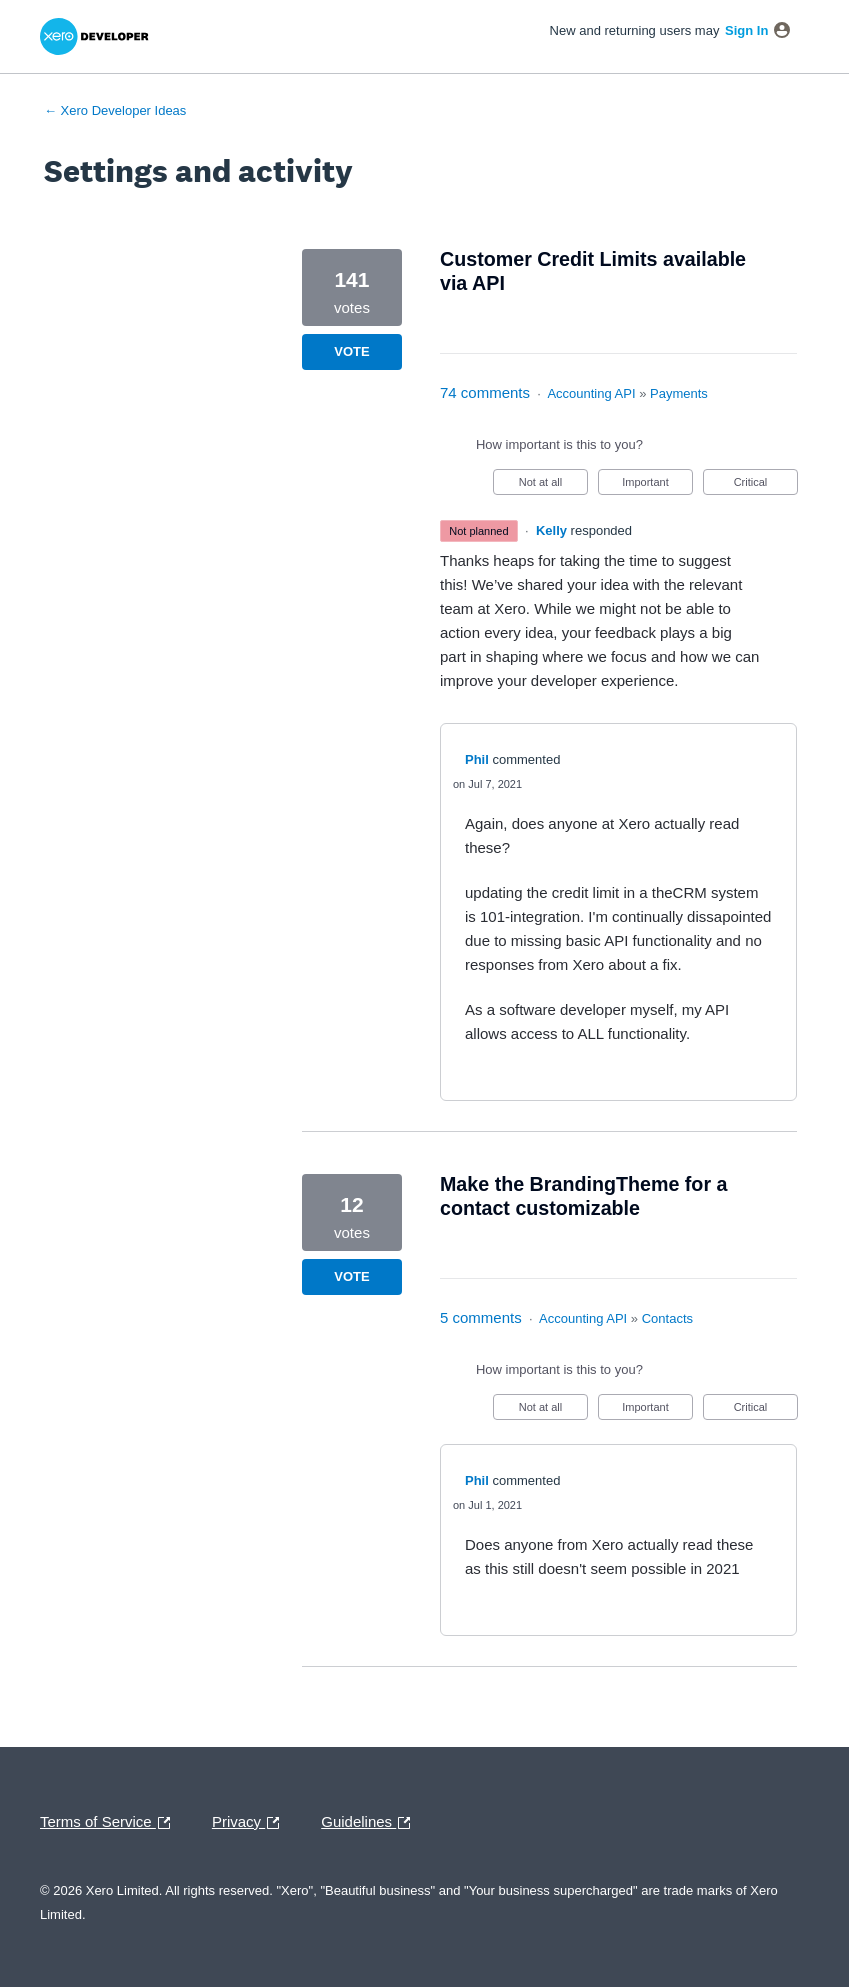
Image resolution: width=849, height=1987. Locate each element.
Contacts (667, 1318)
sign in (746, 30)
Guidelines (370, 1823)
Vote (351, 351)
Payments (679, 393)
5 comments (481, 1317)
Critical (766, 485)
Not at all (553, 485)
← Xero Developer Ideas (115, 110)
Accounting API (591, 393)
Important (657, 485)
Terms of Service (110, 1823)
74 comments (485, 392)
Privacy (250, 1823)
